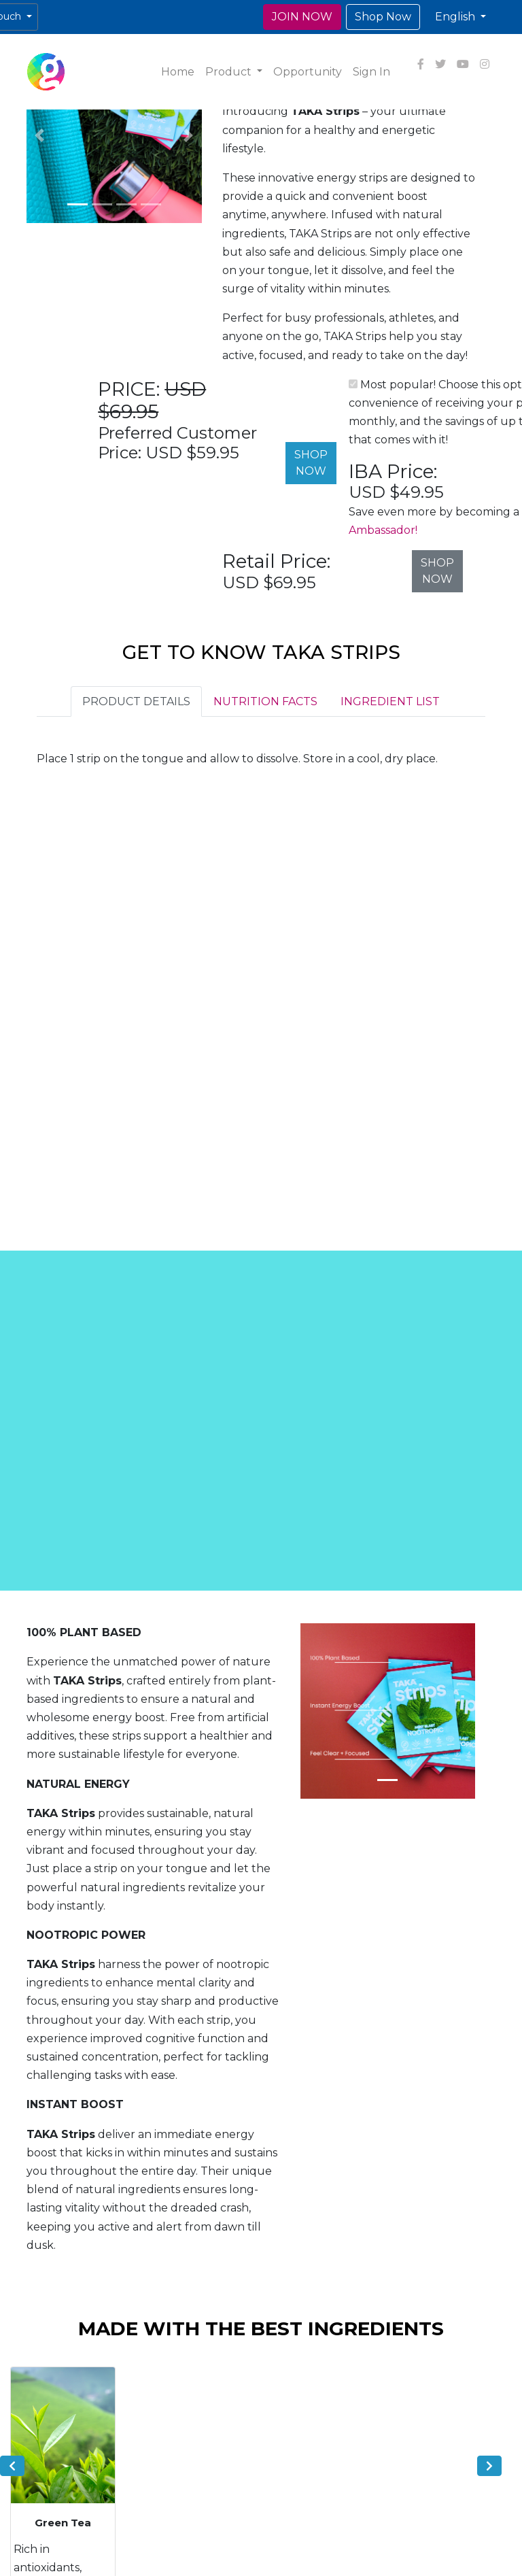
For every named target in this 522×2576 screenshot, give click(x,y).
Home (177, 71)
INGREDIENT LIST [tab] (390, 701)
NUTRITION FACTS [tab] (265, 701)
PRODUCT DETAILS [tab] (136, 701)
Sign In (371, 71)
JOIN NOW (302, 16)
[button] (460, 16)
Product (229, 71)
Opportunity (307, 71)
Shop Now (383, 16)
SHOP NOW (311, 462)
